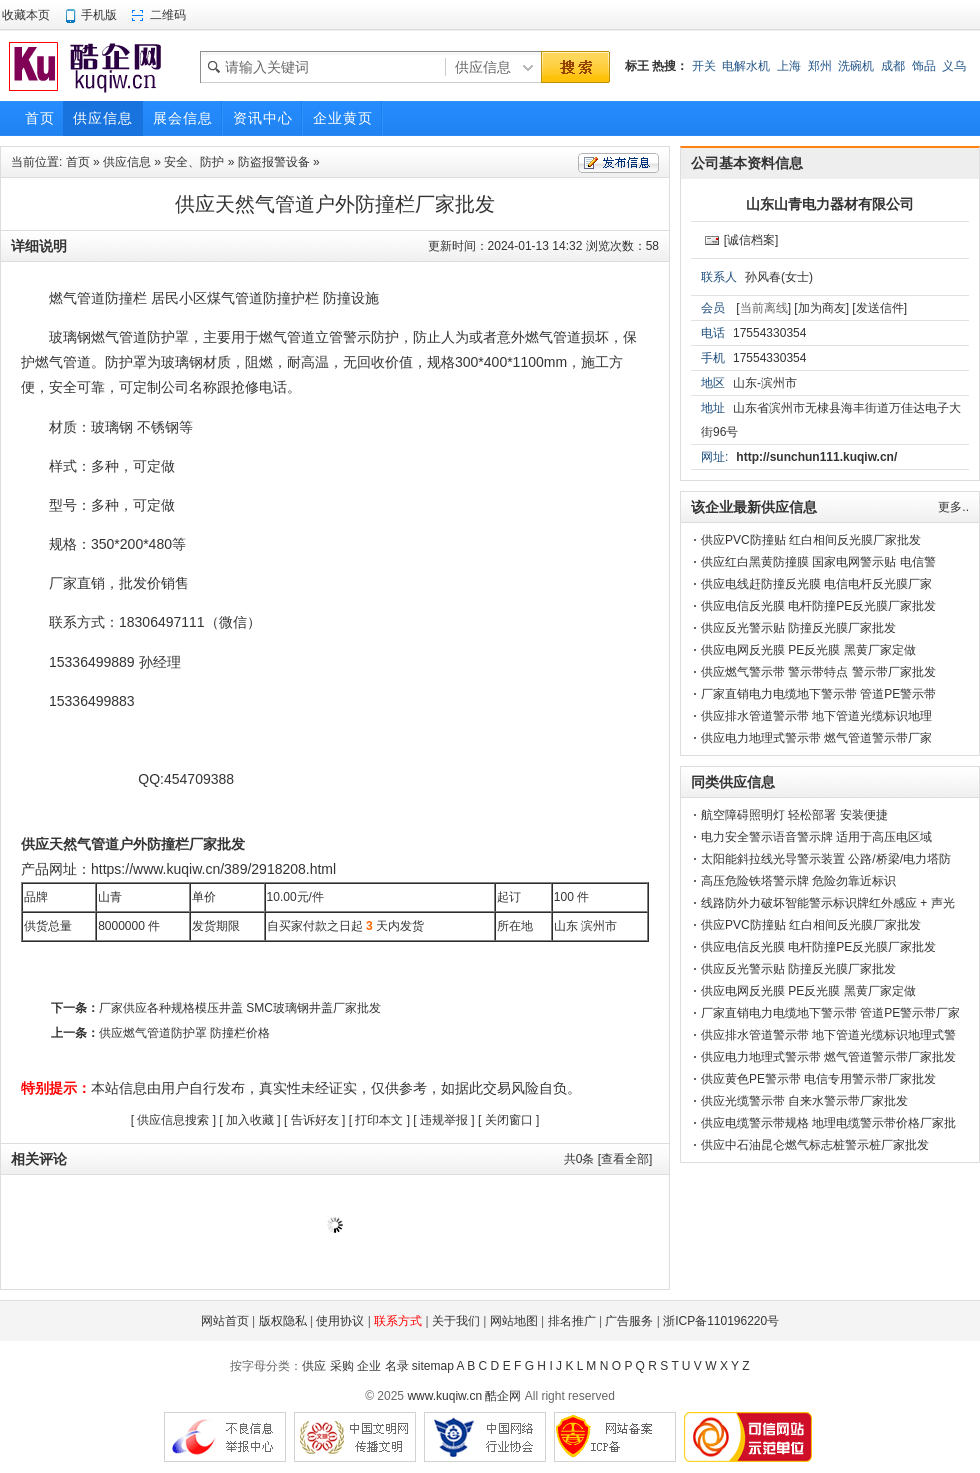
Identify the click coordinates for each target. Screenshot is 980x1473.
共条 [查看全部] (608, 1159)
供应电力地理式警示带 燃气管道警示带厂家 (816, 738)
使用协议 (340, 1321)
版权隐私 (283, 1321)
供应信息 (127, 162)
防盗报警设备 (274, 162)
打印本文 (379, 1120)
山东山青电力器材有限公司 (830, 204)
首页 (78, 162)
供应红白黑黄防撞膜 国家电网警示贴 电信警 (818, 562)
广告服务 (629, 1321)
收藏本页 (26, 15)
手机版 (99, 15)
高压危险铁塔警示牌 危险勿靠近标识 (798, 881)
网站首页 (225, 1321)
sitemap (433, 1366)
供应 (314, 1366)
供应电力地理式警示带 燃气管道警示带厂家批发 (828, 1057)
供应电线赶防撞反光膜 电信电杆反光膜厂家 (816, 584)
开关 (704, 66)
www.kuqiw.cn (444, 1396)
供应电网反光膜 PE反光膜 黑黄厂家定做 (808, 650)
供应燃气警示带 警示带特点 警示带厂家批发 (818, 672)
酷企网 (503, 1396)
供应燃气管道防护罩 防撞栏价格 (184, 1033)
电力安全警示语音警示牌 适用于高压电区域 (816, 837)
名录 (397, 1366)
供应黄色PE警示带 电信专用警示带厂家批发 (818, 1079)
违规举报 (444, 1120)
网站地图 (514, 1321)
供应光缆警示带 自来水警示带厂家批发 (804, 1101)
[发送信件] (879, 308)
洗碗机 (856, 66)
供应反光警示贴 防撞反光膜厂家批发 (798, 628)
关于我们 (456, 1321)
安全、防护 (194, 162)
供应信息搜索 (173, 1120)
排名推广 (572, 1321)
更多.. (953, 507)
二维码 (168, 15)
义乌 (954, 66)
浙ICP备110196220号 (721, 1321)
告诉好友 (315, 1120)
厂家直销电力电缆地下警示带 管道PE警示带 (818, 694)
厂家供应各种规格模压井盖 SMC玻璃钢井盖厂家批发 (240, 1008)
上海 (789, 66)
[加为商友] (821, 308)
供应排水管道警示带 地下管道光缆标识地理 (816, 716)
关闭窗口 (509, 1120)
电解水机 (746, 66)
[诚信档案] (751, 240)
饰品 (924, 66)
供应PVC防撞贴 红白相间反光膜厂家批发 (811, 540)
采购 (342, 1366)
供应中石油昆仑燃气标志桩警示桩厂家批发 (815, 1145)
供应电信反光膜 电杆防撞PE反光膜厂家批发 (818, 606)
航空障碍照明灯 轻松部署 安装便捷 (794, 815)
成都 (893, 66)
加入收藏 (250, 1120)
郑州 (820, 66)
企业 (369, 1366)
